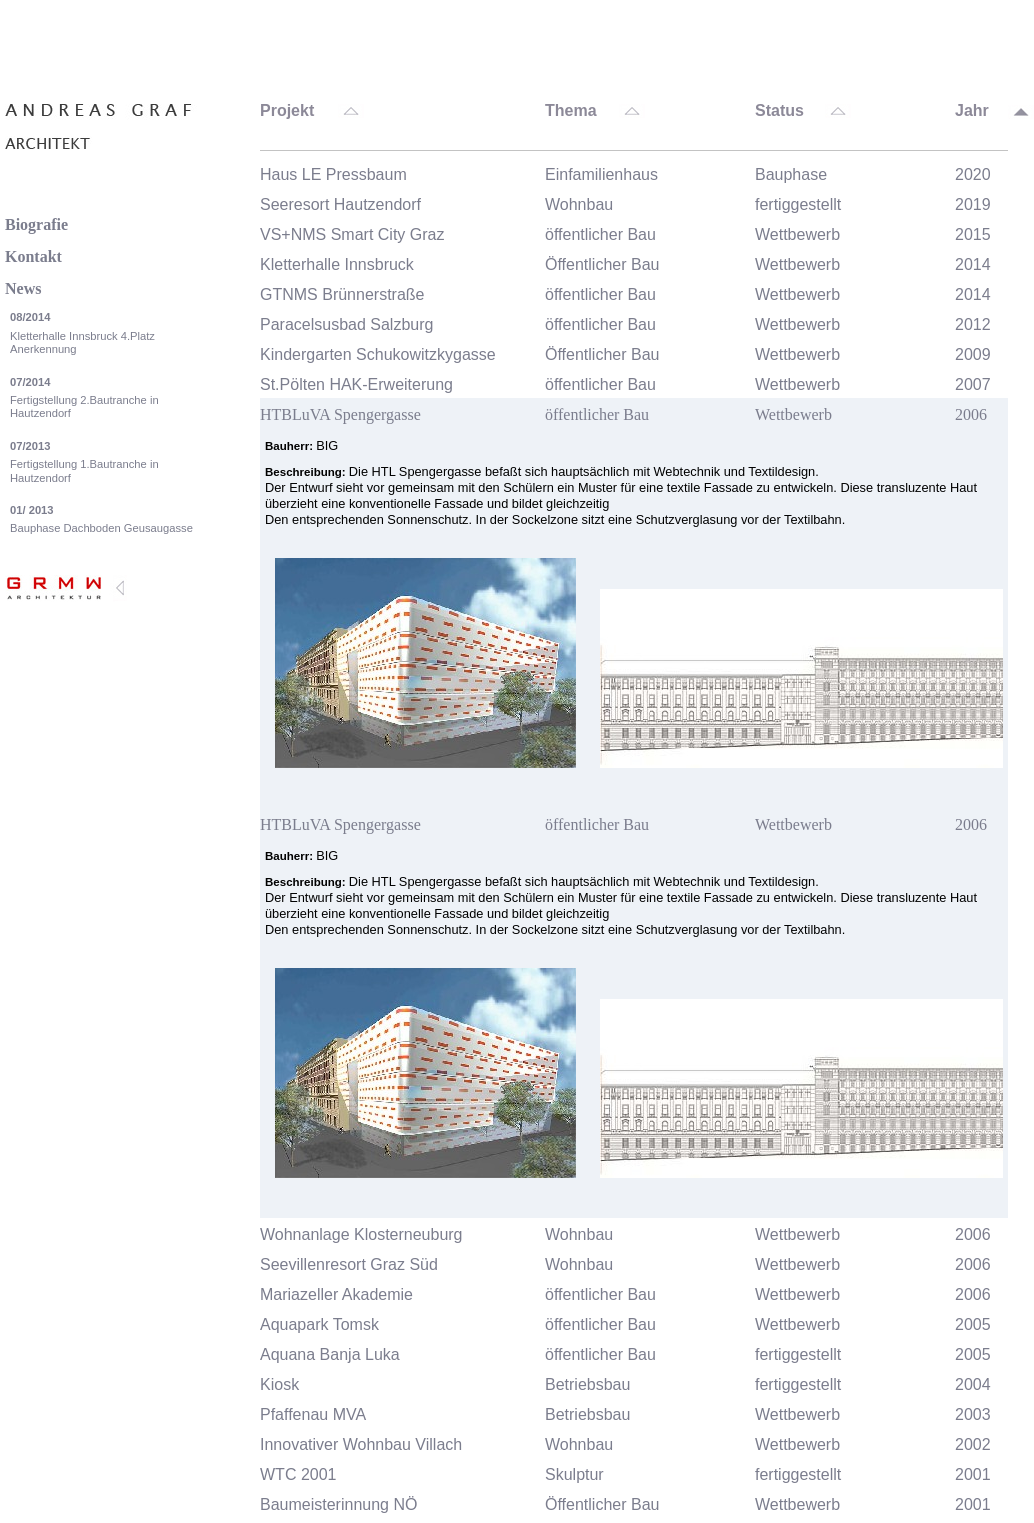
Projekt (287, 111)
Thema (571, 111)
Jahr (972, 111)
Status (779, 111)
